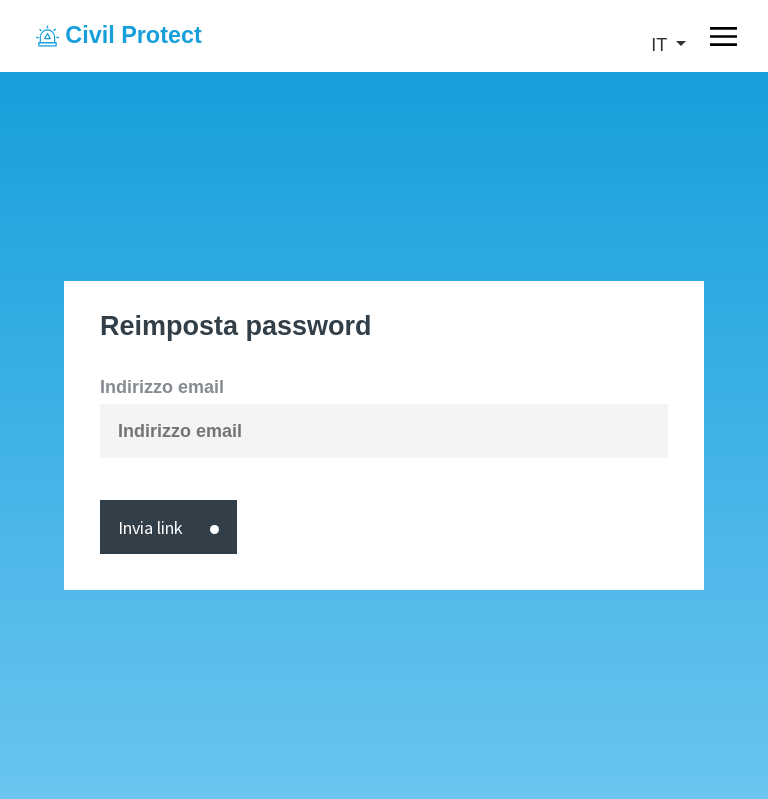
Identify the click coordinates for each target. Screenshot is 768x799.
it (661, 45)
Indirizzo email (162, 387)
